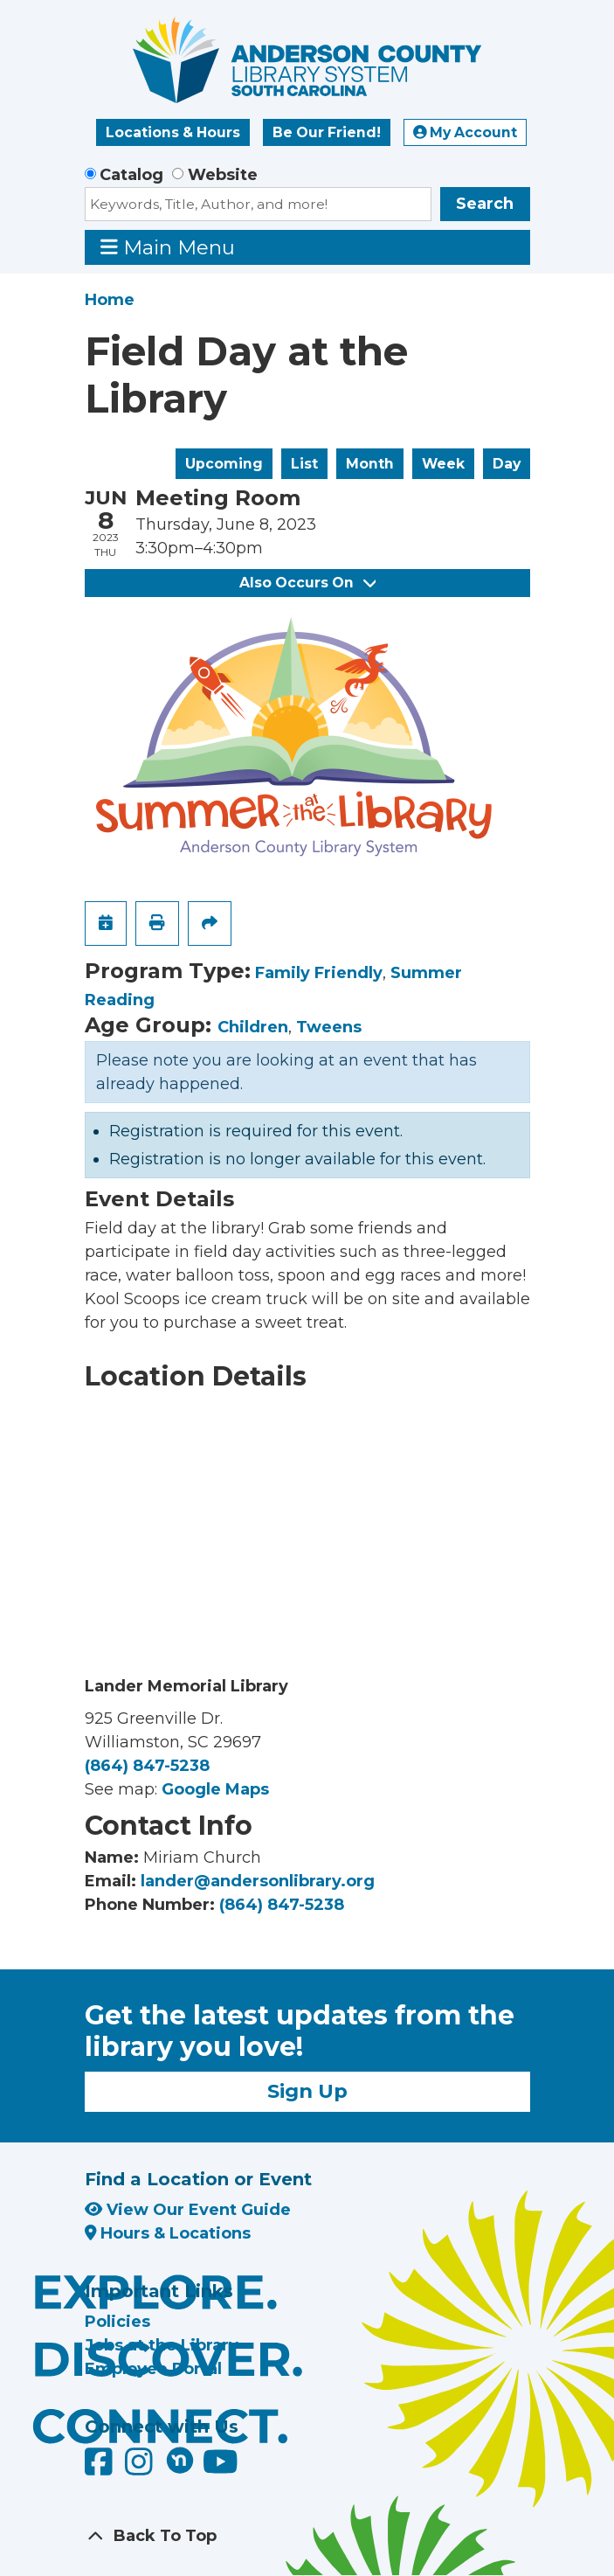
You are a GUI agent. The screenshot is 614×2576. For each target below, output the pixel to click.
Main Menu (167, 247)
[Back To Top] (307, 2536)
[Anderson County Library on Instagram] (141, 2467)
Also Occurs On (307, 582)
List (304, 463)
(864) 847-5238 (147, 1765)
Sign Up (307, 2091)
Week (443, 463)
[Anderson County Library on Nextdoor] (180, 2460)
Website (223, 174)
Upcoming (224, 463)
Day (507, 463)
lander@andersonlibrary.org (258, 1881)
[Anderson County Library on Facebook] (101, 2467)
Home (110, 299)
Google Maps (215, 1789)
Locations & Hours (173, 132)
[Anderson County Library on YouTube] (220, 2467)
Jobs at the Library (161, 2345)
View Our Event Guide (188, 2209)
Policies (117, 2321)
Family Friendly (319, 972)
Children (252, 1027)
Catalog (131, 174)
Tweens (329, 1027)
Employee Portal (153, 2368)
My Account (465, 132)
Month (370, 463)
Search (485, 203)
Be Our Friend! (327, 132)
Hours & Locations (168, 2233)
